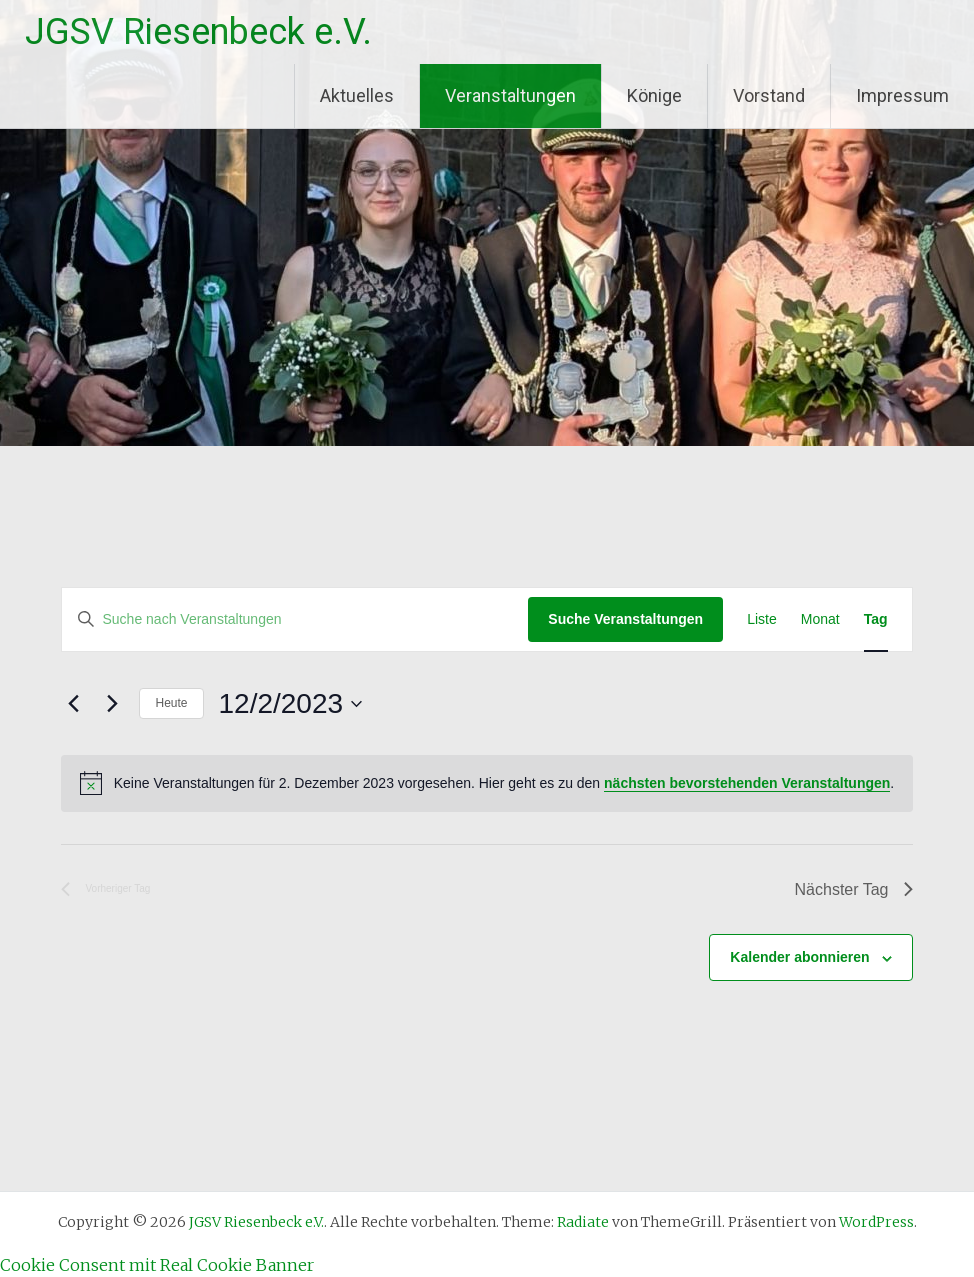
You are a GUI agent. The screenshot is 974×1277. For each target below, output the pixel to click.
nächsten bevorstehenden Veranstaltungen (747, 783)
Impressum (902, 95)
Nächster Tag (854, 889)
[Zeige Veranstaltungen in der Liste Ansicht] (762, 619)
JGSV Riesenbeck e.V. (198, 32)
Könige (654, 95)
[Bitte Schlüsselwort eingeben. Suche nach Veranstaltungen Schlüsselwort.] (295, 619)
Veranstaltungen (510, 95)
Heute (171, 703)
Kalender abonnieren (799, 957)
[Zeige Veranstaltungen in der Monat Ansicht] (820, 619)
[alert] (486, 783)
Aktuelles (357, 95)
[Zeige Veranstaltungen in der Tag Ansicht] (876, 619)
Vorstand (769, 95)
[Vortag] (73, 704)
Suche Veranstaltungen (625, 619)
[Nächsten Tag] (112, 704)
